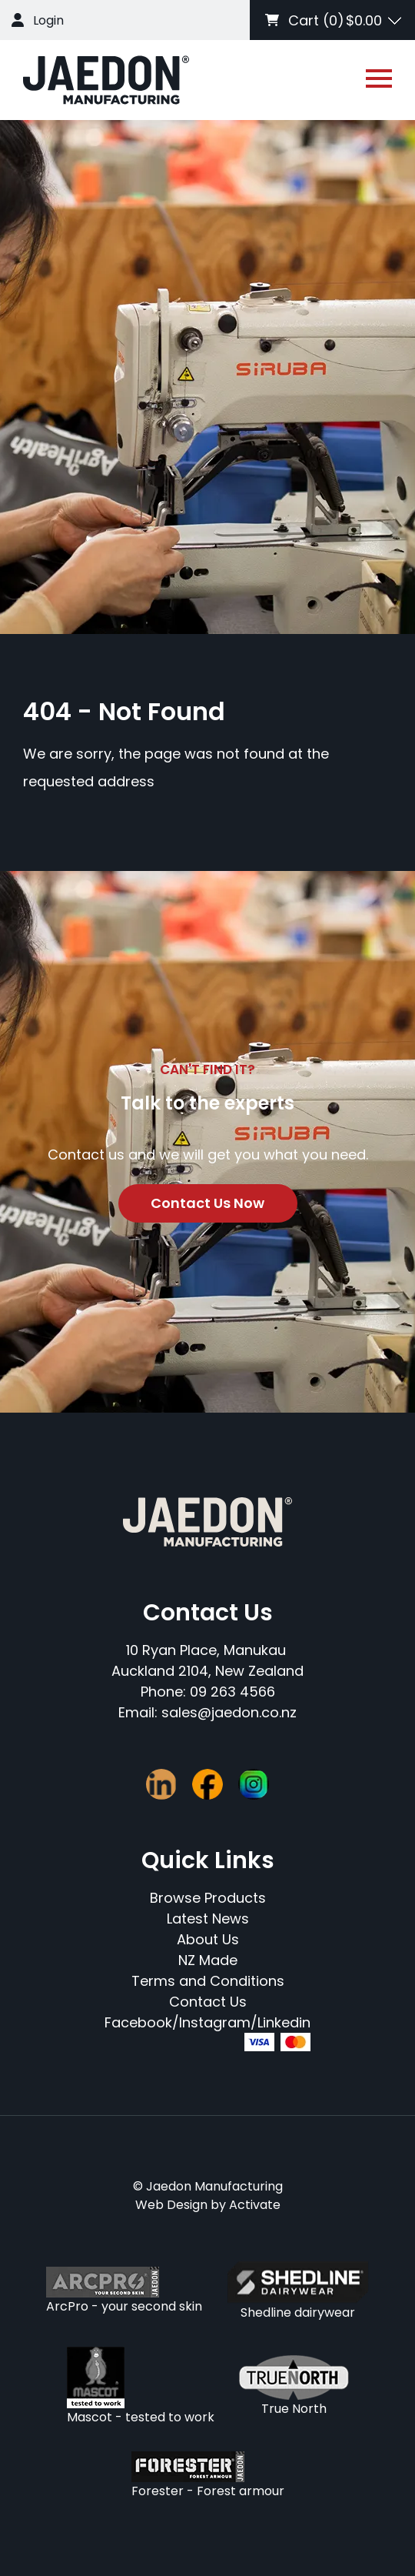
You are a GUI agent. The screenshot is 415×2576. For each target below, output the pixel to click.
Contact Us (208, 2001)
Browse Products (208, 1897)
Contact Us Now (207, 1203)
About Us (208, 1939)
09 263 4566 (232, 1691)
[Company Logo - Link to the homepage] (106, 80)
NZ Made (207, 1960)
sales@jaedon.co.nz (229, 1712)
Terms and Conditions (207, 1980)
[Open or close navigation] (379, 78)
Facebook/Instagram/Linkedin (207, 2022)
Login (48, 20)
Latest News (208, 1918)
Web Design (171, 2205)
